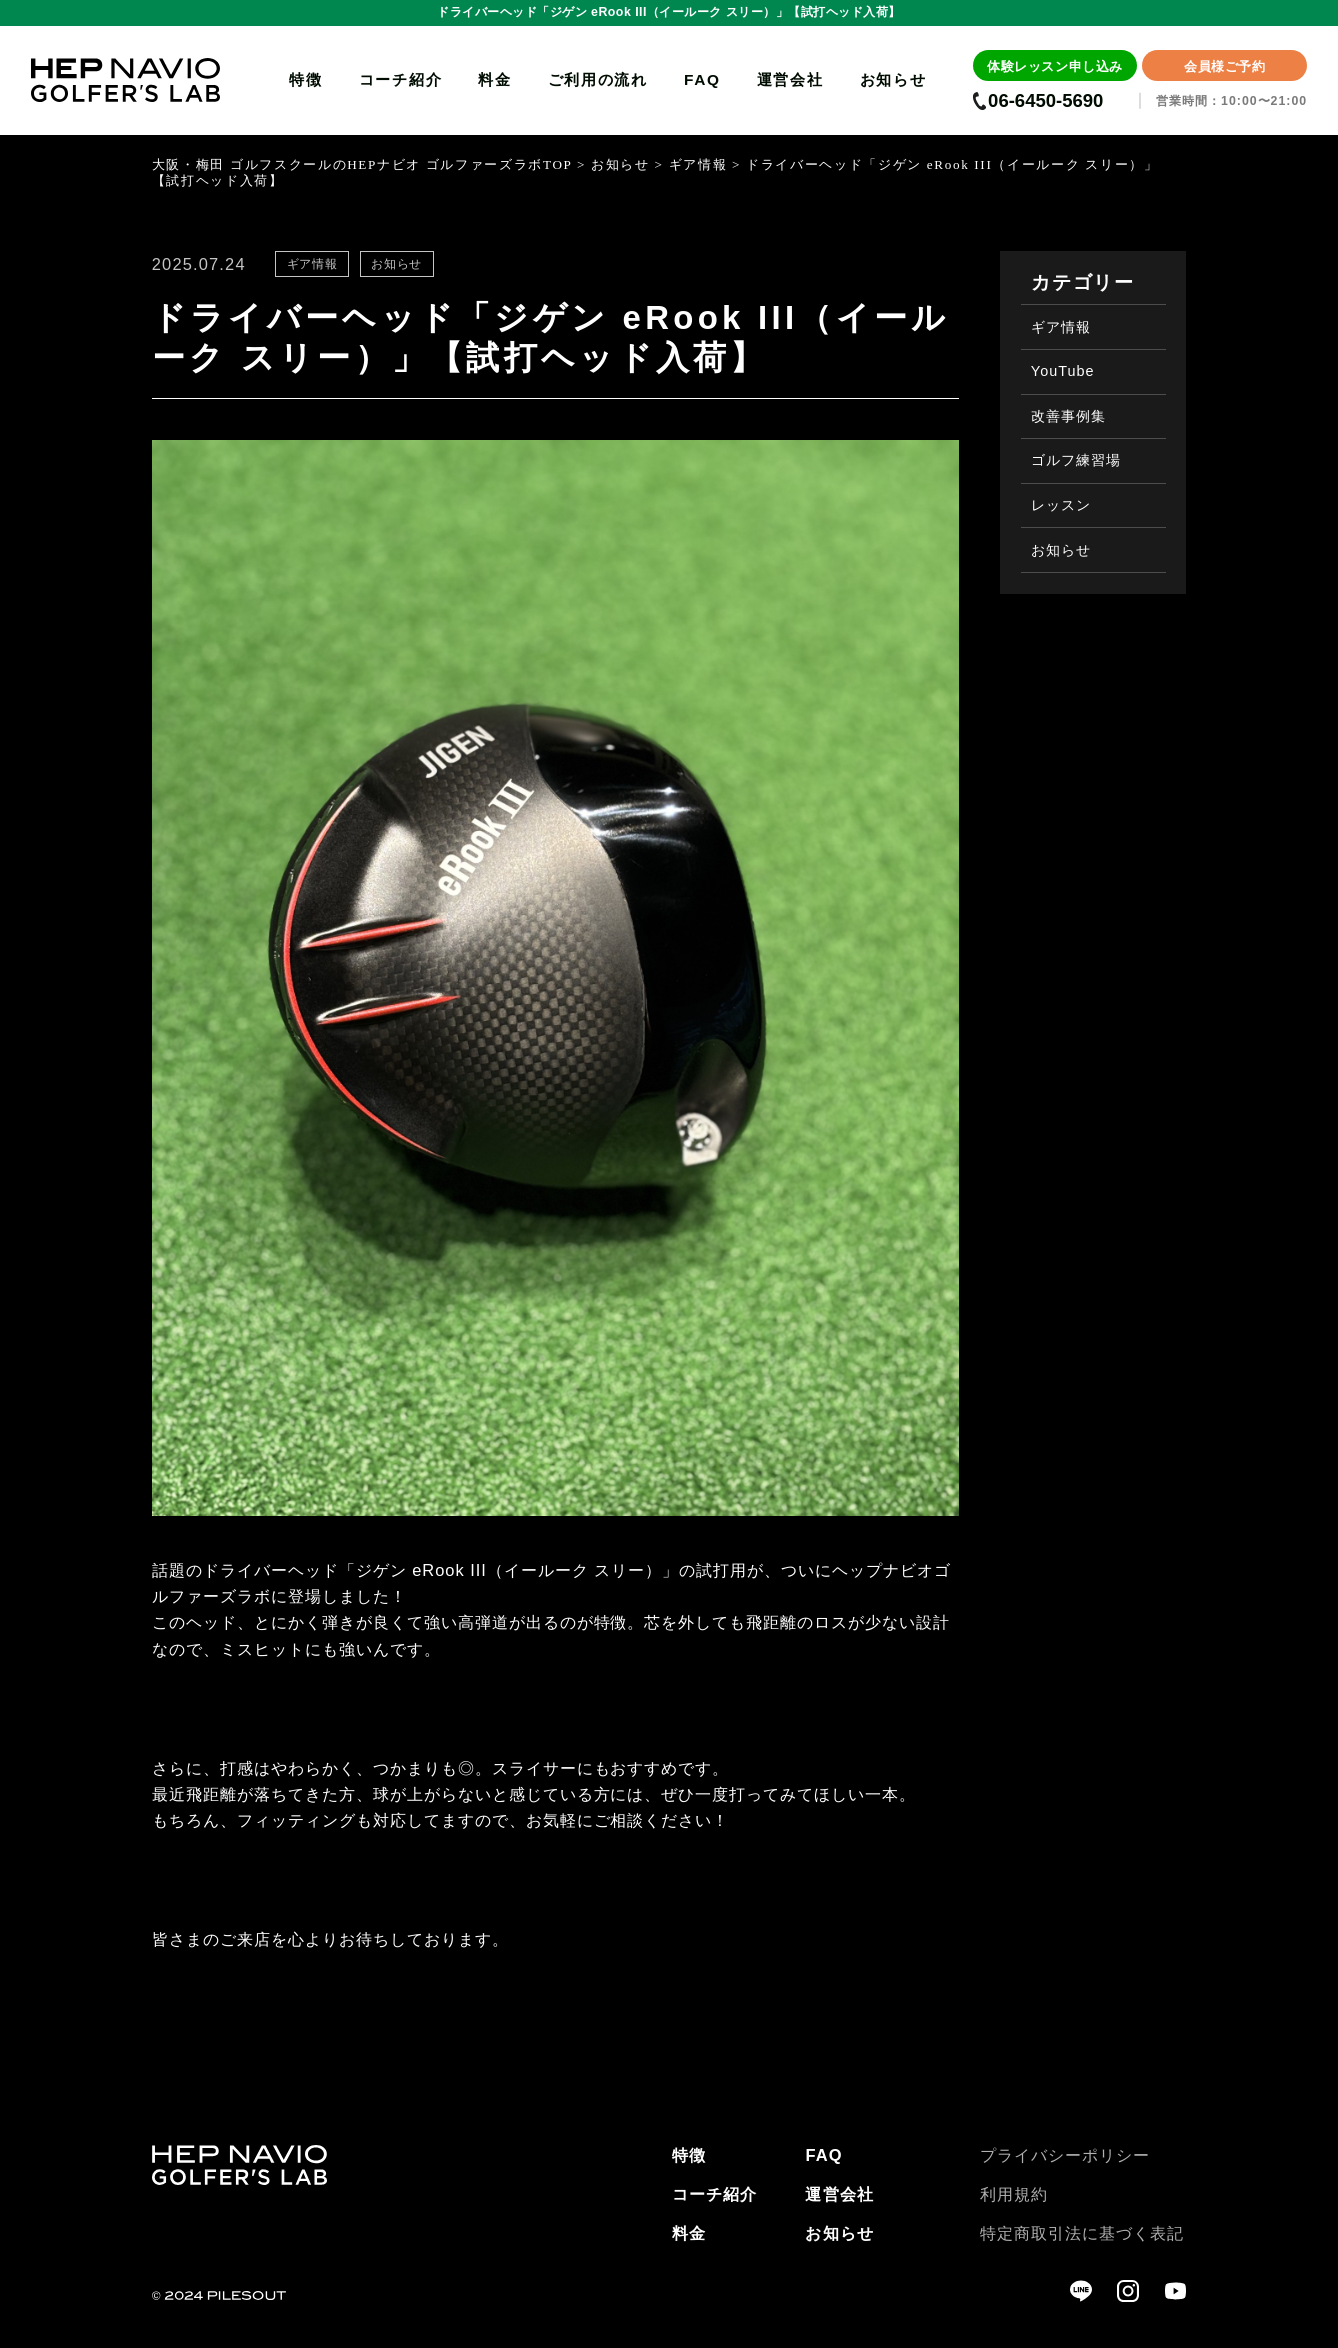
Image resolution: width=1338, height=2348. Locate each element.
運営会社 (790, 79)
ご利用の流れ (598, 79)
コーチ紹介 (401, 79)
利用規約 (1014, 2194)
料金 (494, 79)
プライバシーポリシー (1065, 2155)
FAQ (702, 79)
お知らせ (893, 79)
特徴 (305, 79)
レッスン (1061, 505)
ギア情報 (1061, 327)
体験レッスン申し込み (1054, 66)
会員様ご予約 (1224, 66)
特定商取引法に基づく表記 (1082, 2233)
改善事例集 (1068, 416)
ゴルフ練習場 (1076, 460)
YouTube (1063, 371)
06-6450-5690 (1045, 101)
